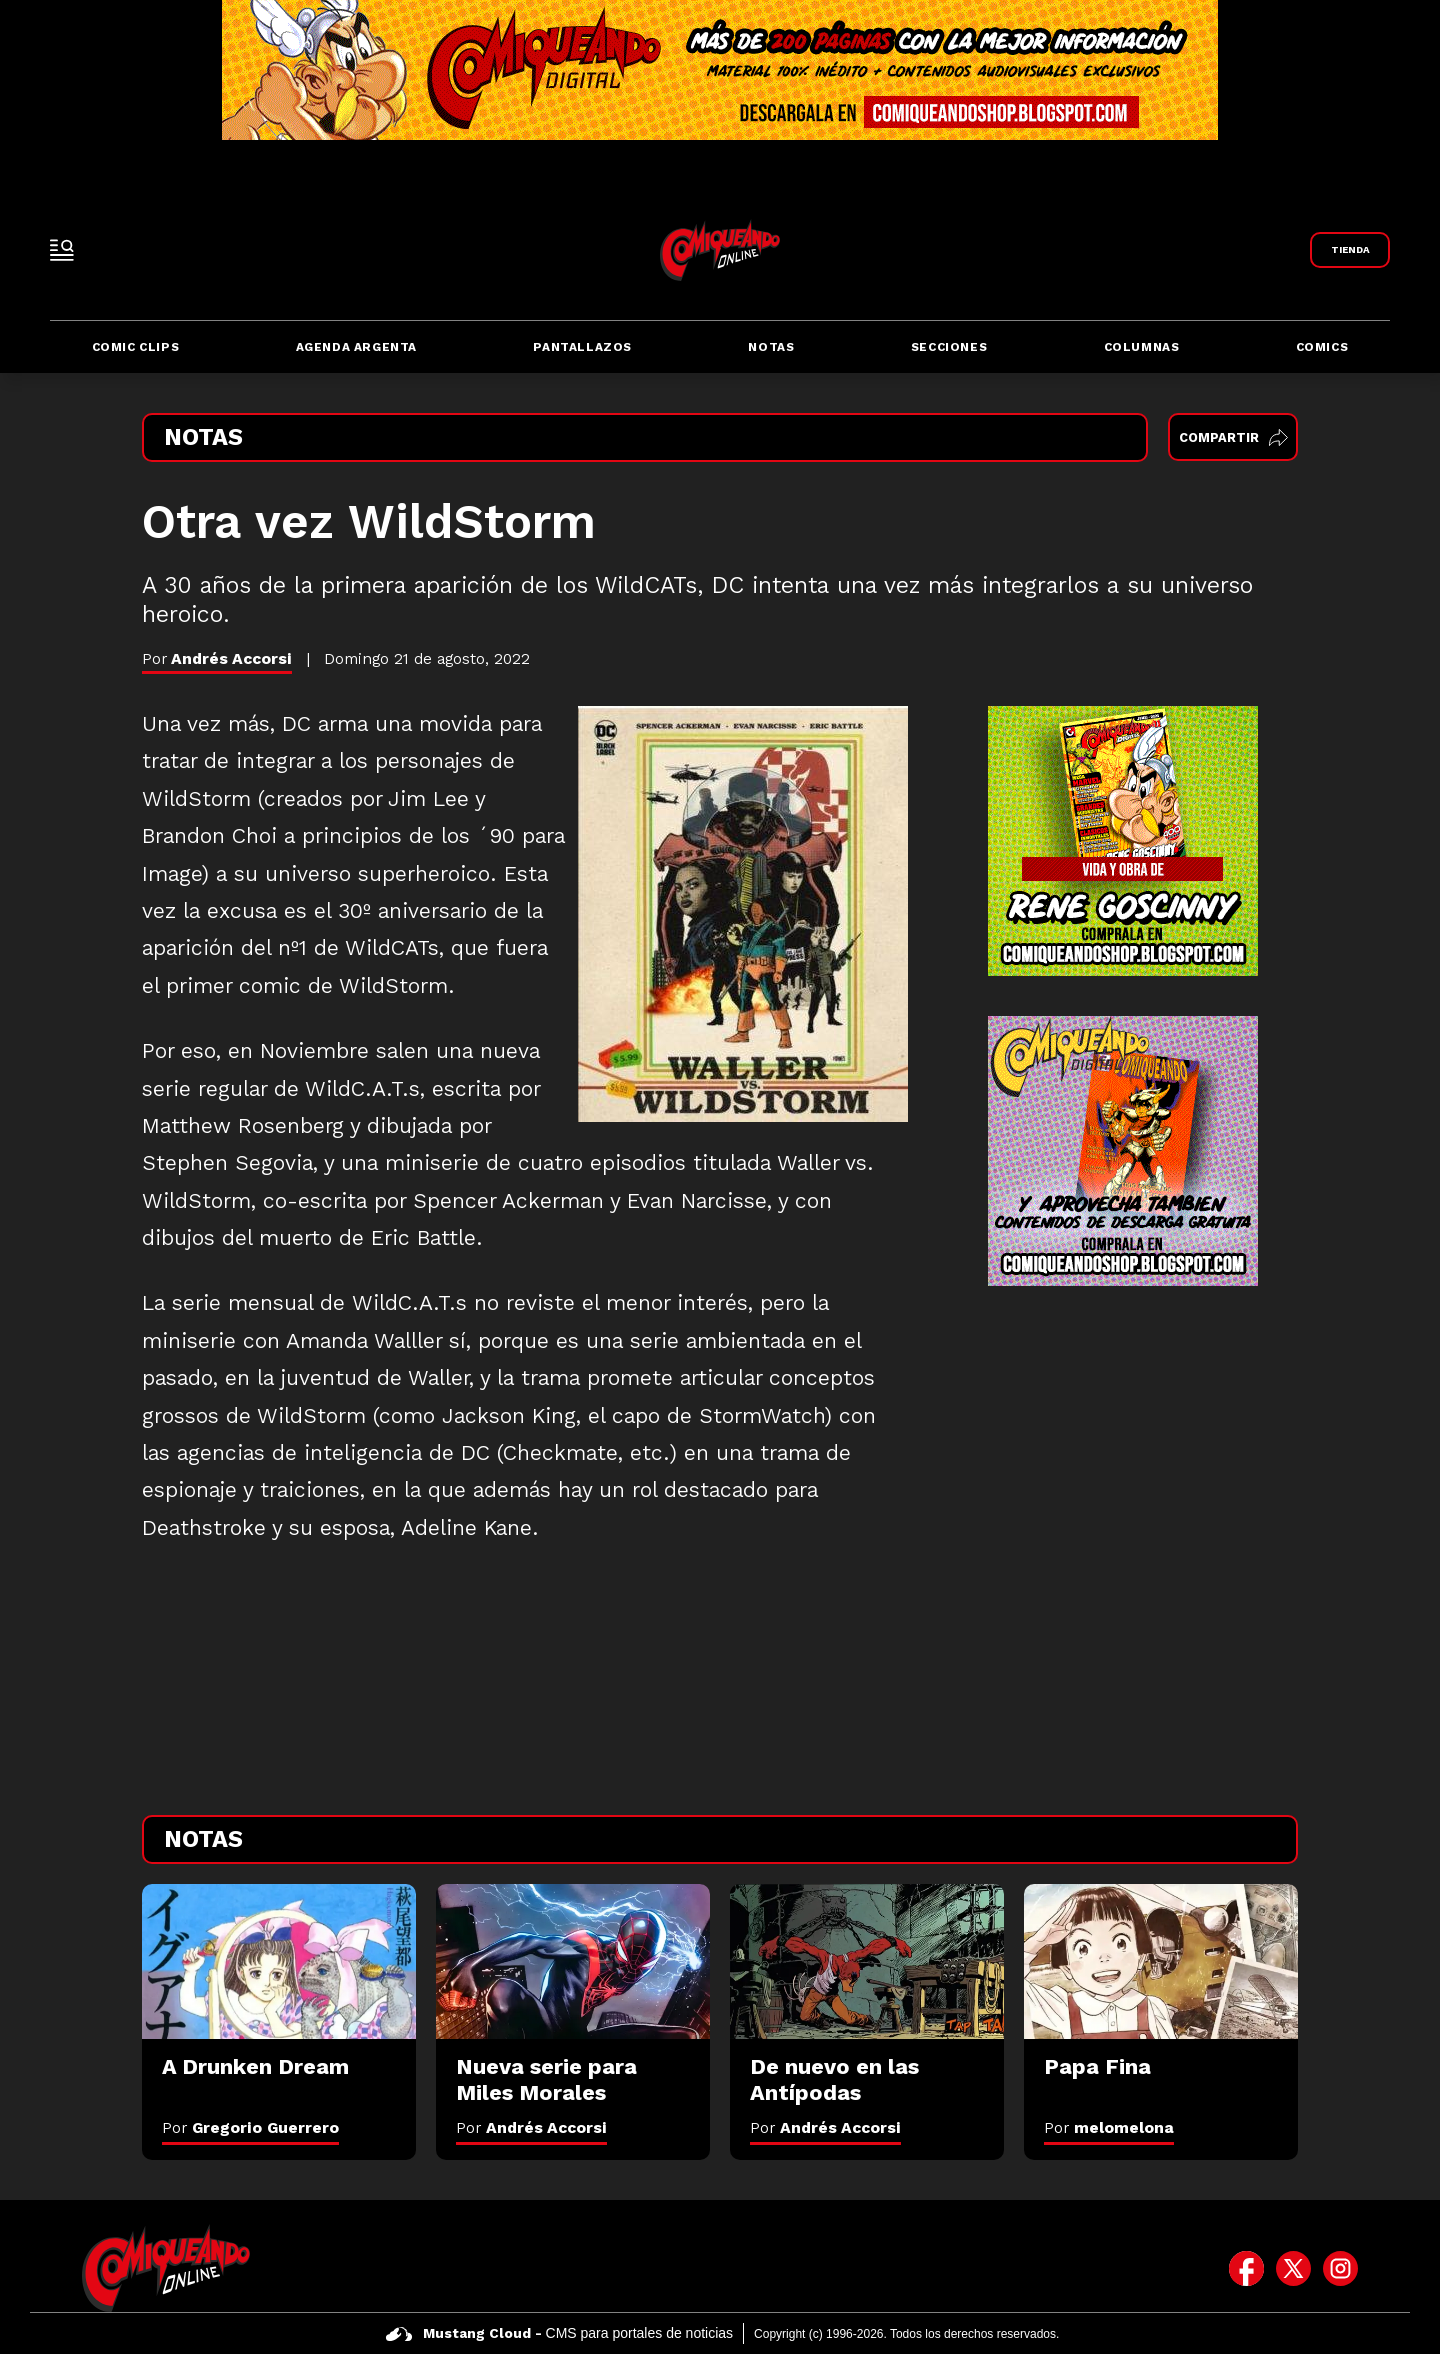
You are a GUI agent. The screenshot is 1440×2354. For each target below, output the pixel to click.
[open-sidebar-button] (62, 250)
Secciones (949, 347)
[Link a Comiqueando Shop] (1350, 250)
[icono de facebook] (1246, 2268)
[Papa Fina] (1161, 1961)
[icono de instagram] (1340, 2268)
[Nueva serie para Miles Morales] (573, 1961)
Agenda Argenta (356, 347)
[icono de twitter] (1293, 2268)
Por (250, 2127)
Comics (1322, 347)
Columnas (1142, 347)
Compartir (1233, 437)
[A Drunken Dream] (279, 1961)
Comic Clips (136, 347)
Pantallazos (582, 347)
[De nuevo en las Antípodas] (867, 1961)
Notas (771, 347)
